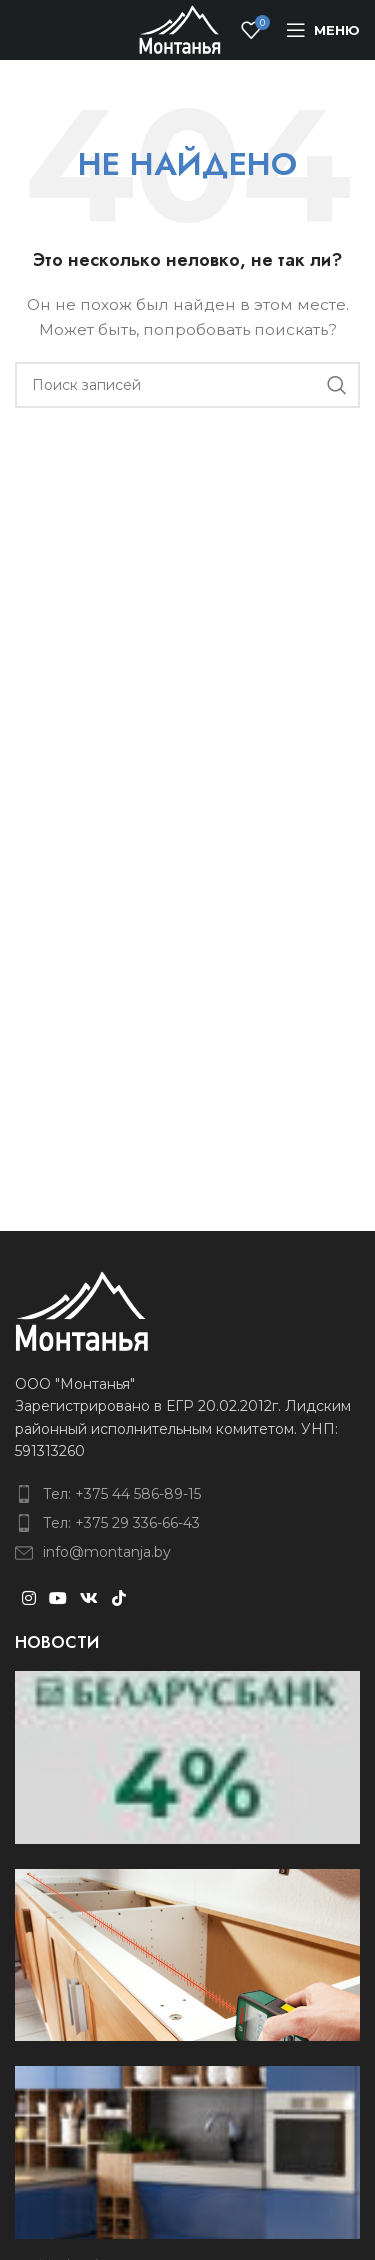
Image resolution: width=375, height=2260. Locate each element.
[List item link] (187, 1494)
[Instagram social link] (28, 1599)
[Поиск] (187, 385)
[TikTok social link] (118, 1599)
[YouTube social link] (57, 1599)
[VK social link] (89, 1599)
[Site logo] (180, 29)
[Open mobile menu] (323, 30)
